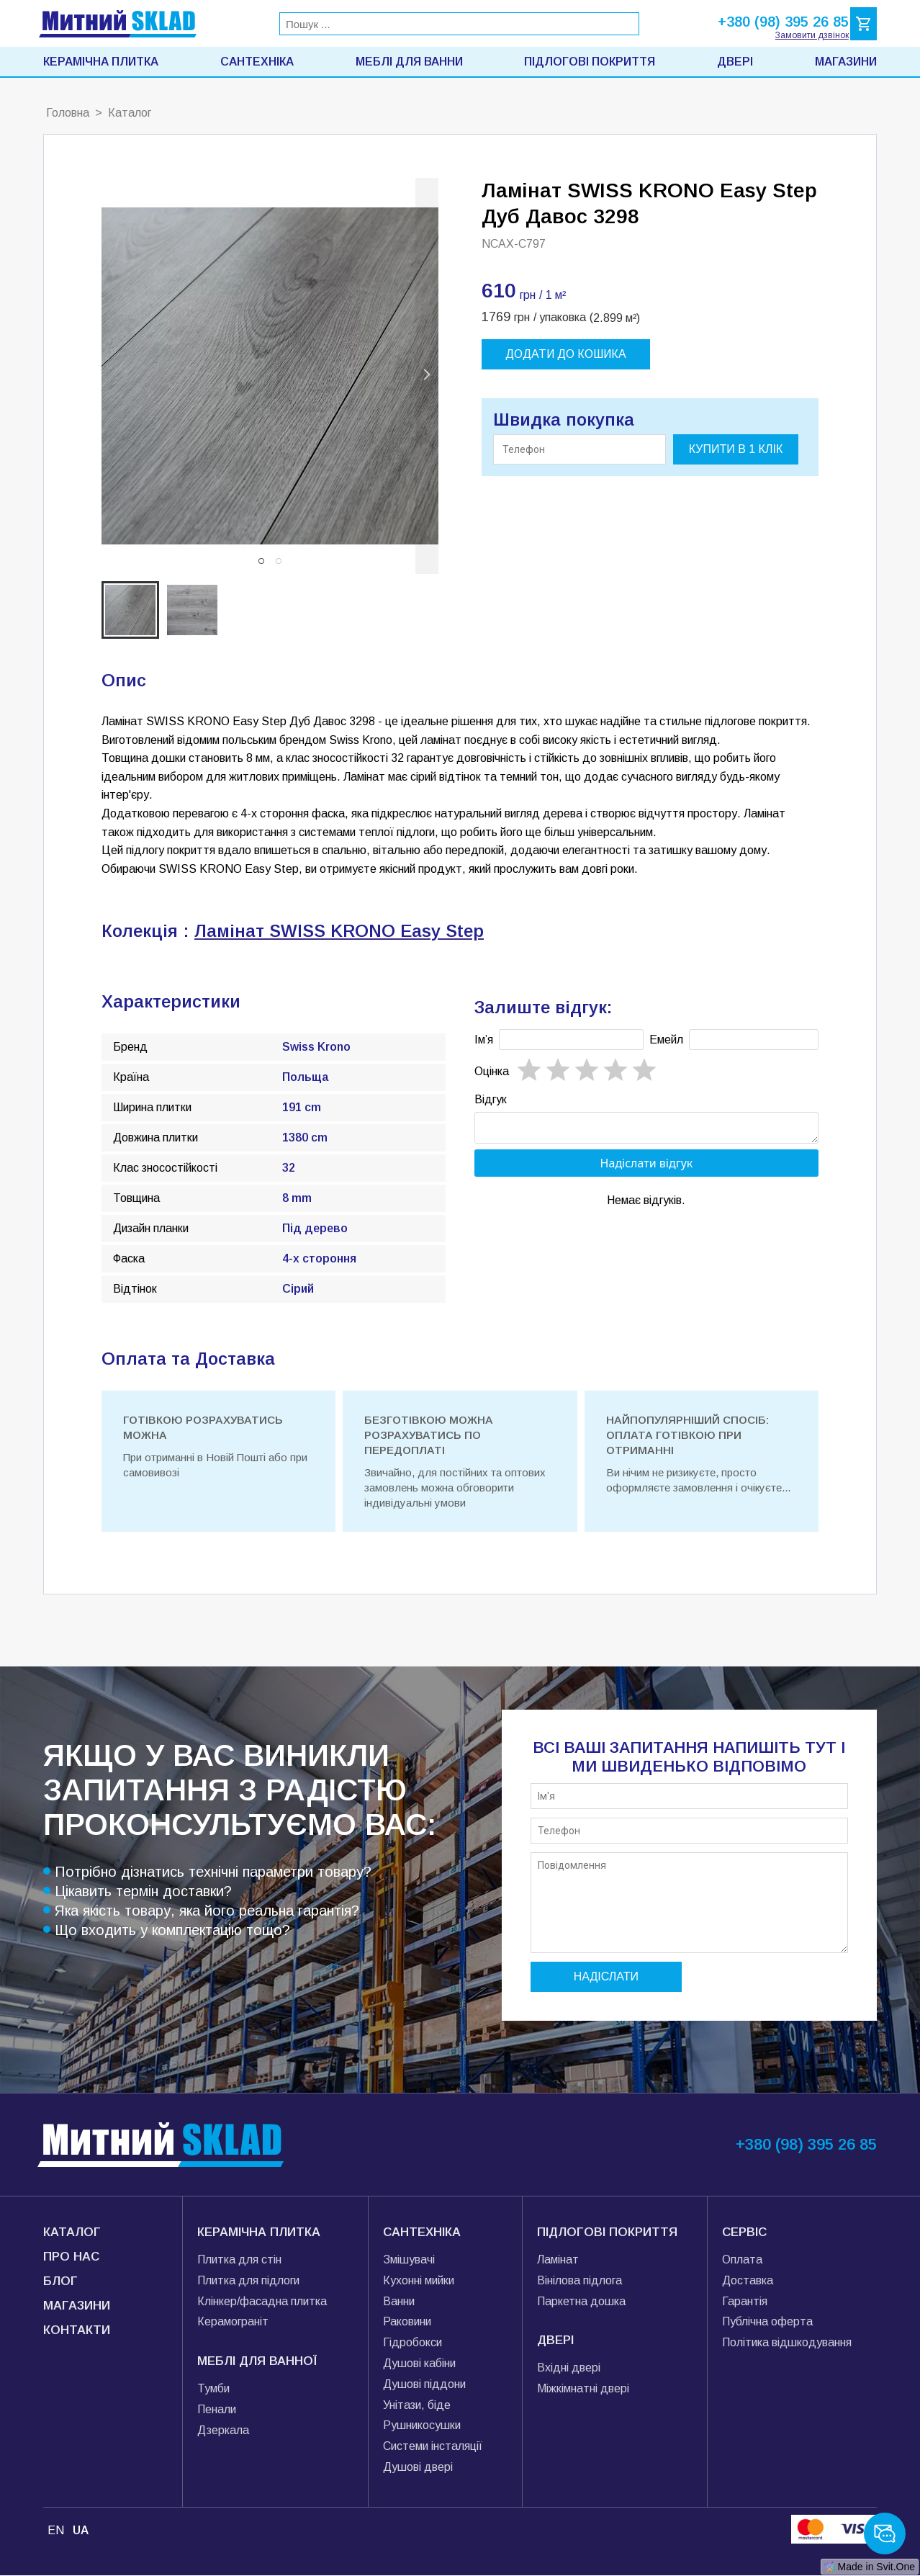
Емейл (666, 1039)
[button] (261, 561)
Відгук (490, 1099)
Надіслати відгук (646, 1167)
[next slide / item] (426, 376)
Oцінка (491, 1071)
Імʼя (483, 1039)
